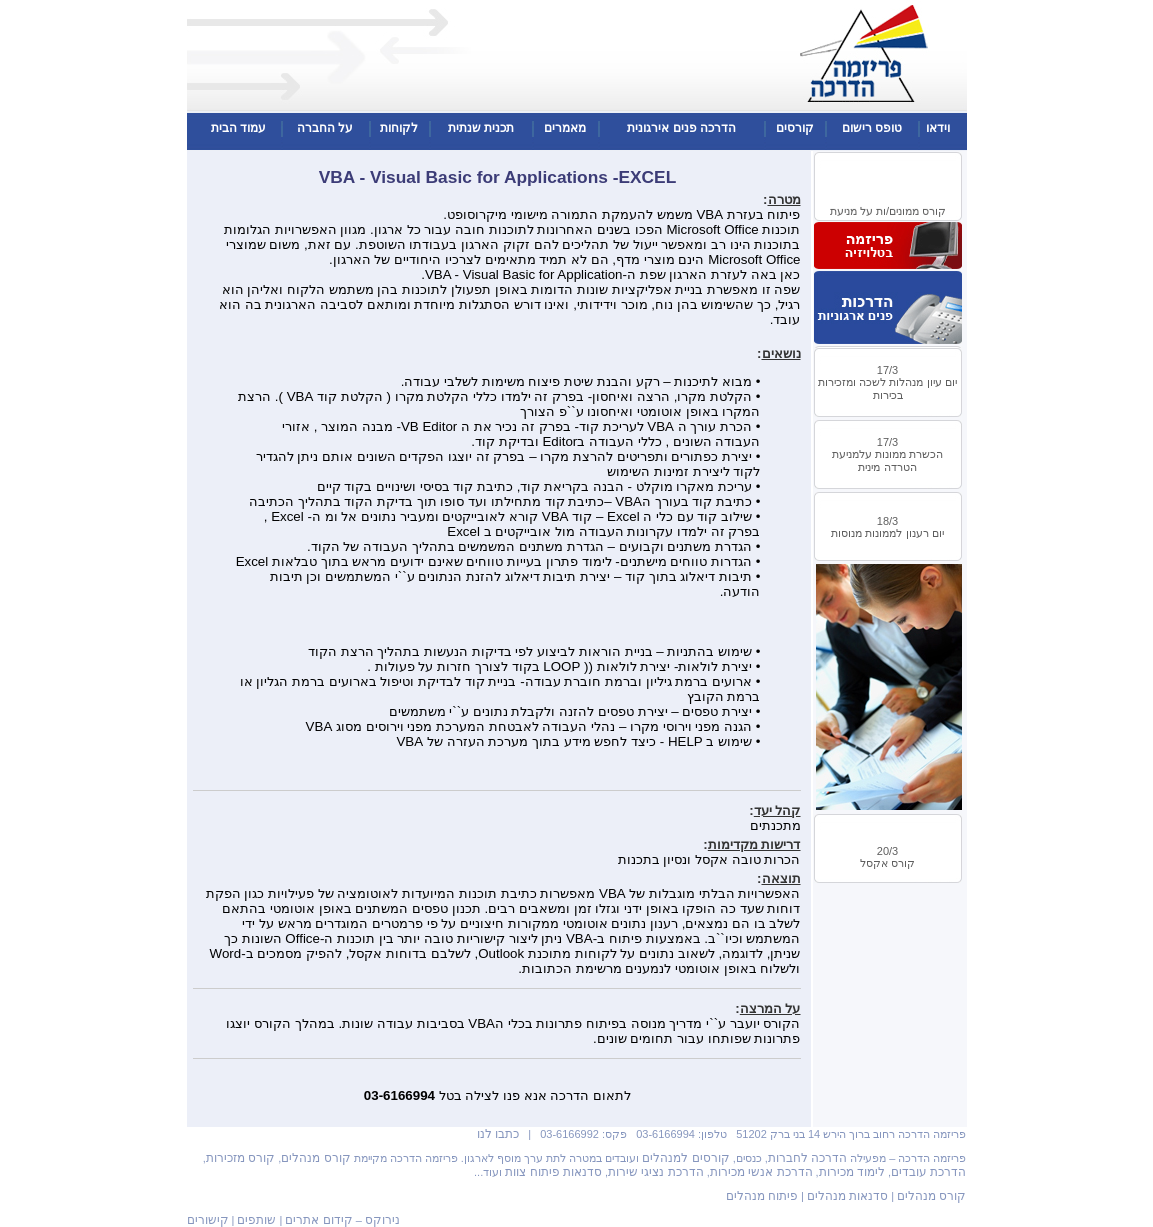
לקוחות (399, 128)
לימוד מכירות (852, 1172)
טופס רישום (872, 128)
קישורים (208, 1220)
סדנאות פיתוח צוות (553, 1172)
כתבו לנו (498, 1134)
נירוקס (382, 1220)
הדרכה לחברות (807, 1158)
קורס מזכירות (240, 1158)
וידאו (938, 128)
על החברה (325, 128)
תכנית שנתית (481, 128)
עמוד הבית (238, 128)
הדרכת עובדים (928, 1172)
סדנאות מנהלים (847, 1196)
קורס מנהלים (315, 1158)
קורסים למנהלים (685, 1158)
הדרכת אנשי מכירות (761, 1172)
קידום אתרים (318, 1220)
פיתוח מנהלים (762, 1196)
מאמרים (565, 128)
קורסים (795, 128)
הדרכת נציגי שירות (656, 1172)
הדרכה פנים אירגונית (681, 128)
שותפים (256, 1220)
